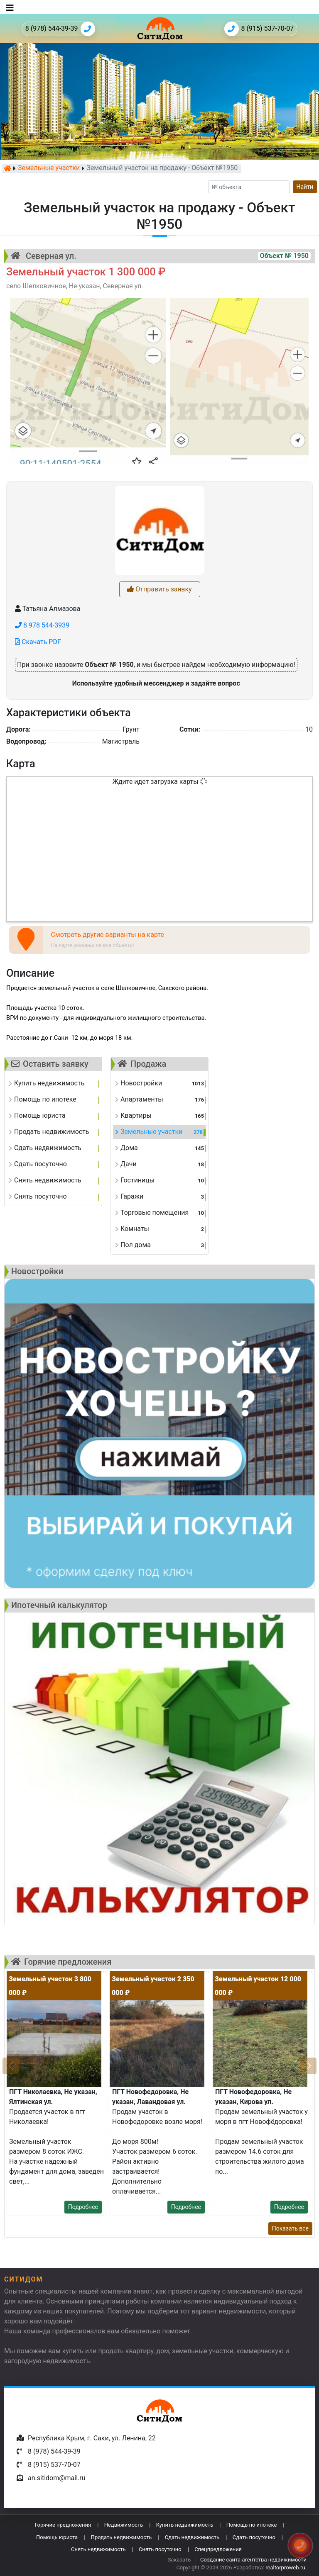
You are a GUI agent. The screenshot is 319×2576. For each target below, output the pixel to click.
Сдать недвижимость (192, 2537)
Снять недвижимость (98, 2549)
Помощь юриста (57, 2537)
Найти (305, 186)
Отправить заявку (159, 589)
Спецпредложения (218, 2549)
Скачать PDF (38, 642)
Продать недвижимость (121, 2537)
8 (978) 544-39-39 (60, 29)
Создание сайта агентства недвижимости (253, 2560)
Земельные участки (49, 168)
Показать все (290, 2228)
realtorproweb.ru (285, 2567)
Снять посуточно (160, 2549)
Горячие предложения (62, 2525)
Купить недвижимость (184, 2525)
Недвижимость (123, 2525)
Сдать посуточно (254, 2537)
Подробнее (83, 2207)
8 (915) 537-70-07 (259, 29)
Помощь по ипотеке (251, 2525)
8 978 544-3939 (42, 625)
